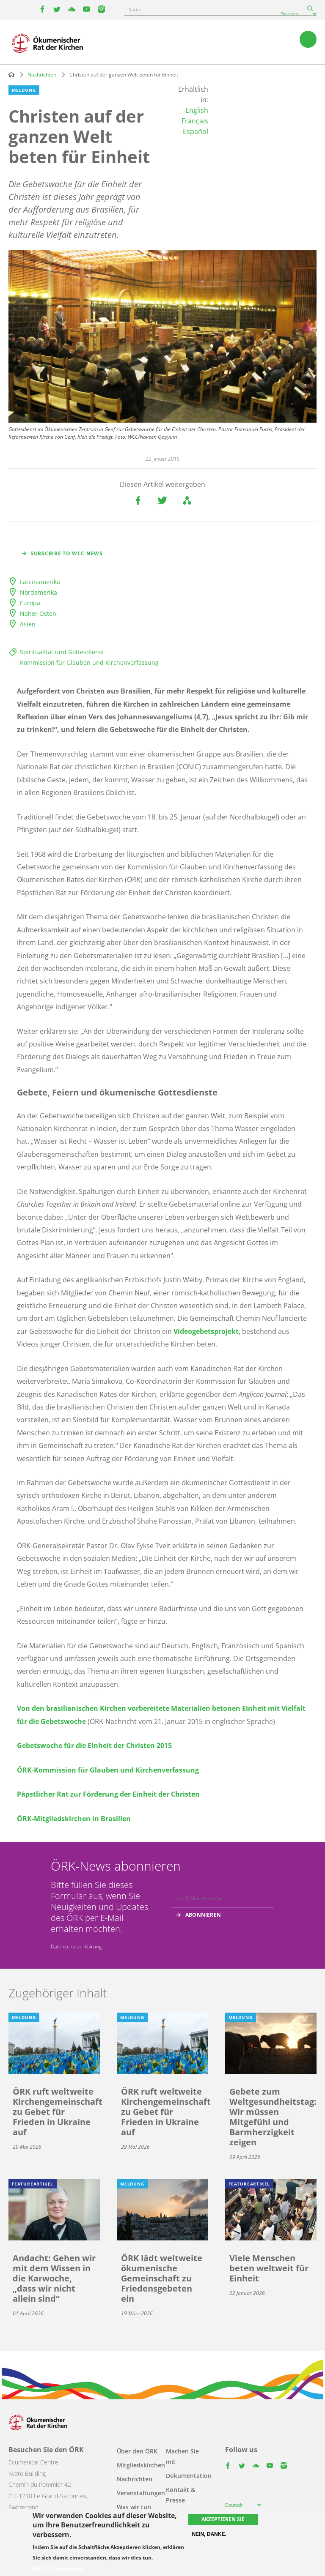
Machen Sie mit (182, 2456)
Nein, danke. (209, 2534)
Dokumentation (189, 2476)
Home (11, 74)
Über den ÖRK (137, 2451)
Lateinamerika (40, 582)
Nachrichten (42, 74)
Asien (28, 624)
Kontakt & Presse (180, 2495)
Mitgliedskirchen (141, 2465)
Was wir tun (134, 2507)
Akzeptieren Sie (223, 2519)
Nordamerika (38, 592)
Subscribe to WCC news (66, 553)
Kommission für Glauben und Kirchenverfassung (89, 662)
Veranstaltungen (141, 2493)
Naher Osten (38, 613)
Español (195, 131)
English (196, 110)
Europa (30, 603)
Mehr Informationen (58, 2568)
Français (195, 121)
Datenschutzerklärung (76, 1946)
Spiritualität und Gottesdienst (62, 652)
